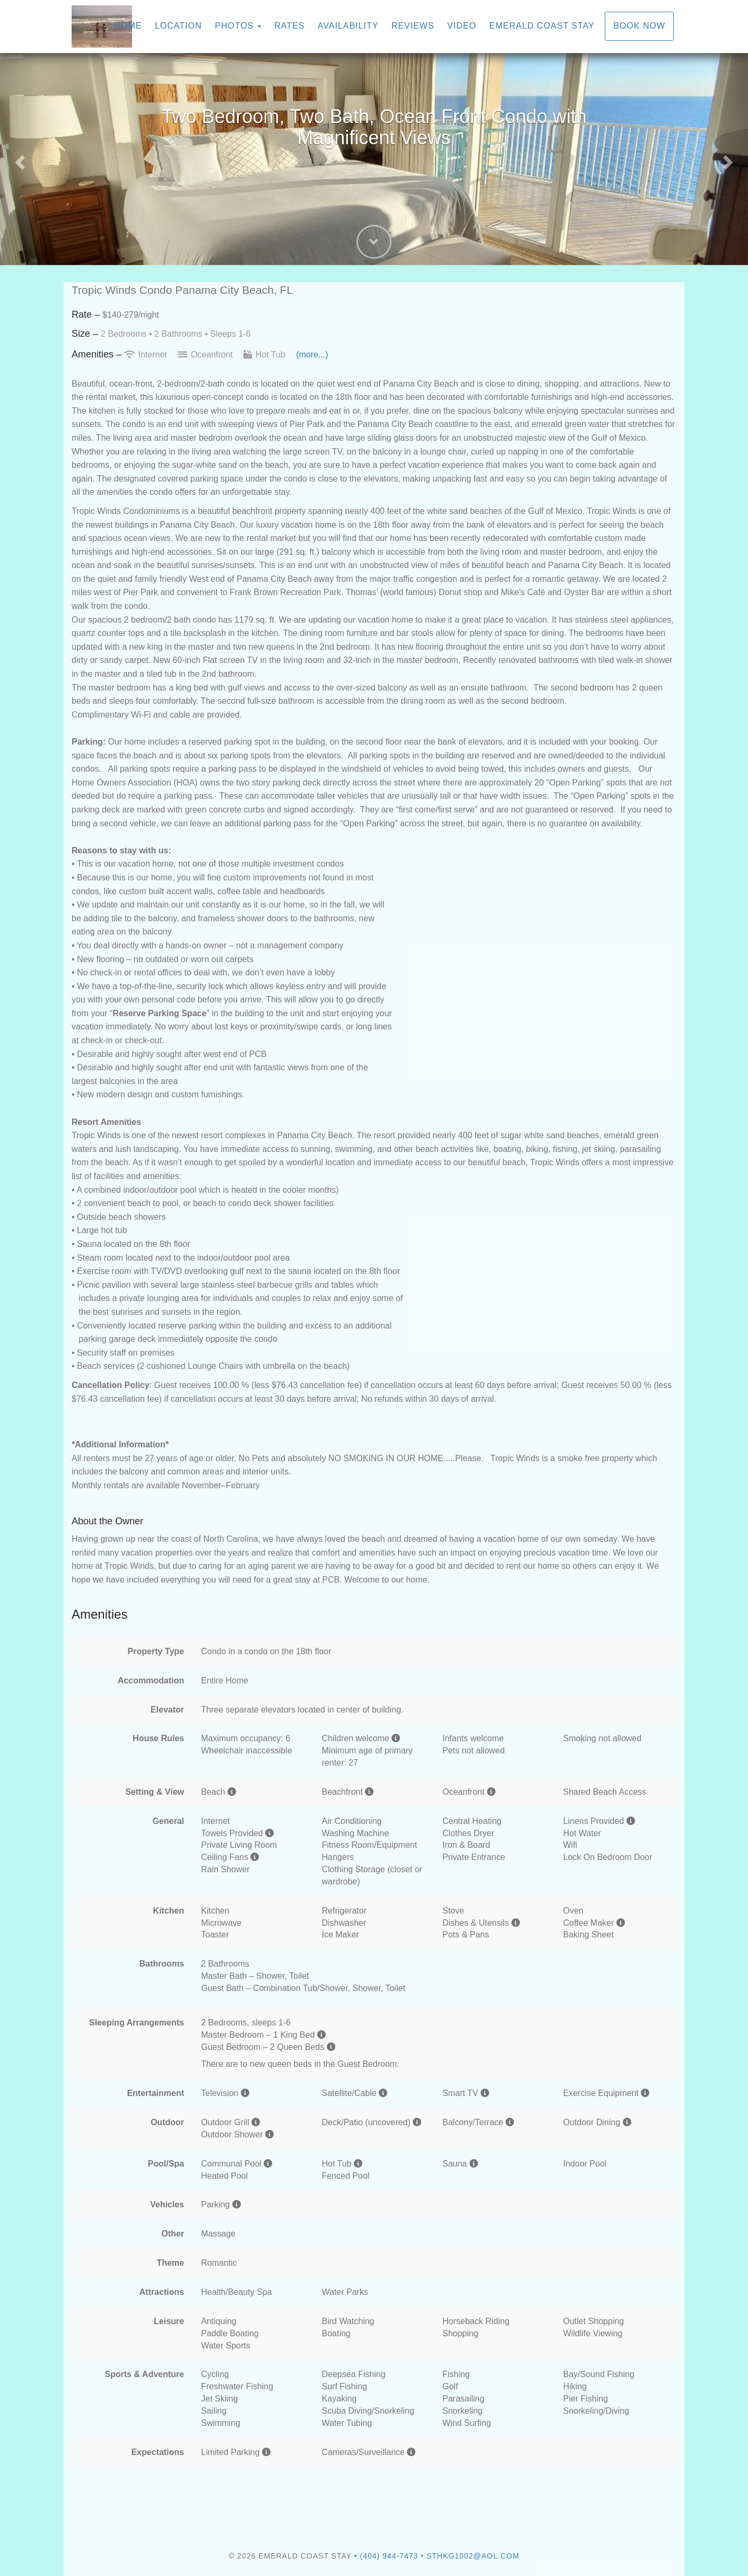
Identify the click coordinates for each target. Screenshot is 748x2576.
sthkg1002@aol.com (473, 2556)
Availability (348, 25)
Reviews (413, 25)
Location (178, 25)
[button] (19, 159)
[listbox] (374, 159)
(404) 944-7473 (389, 2556)
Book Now (639, 25)
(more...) (312, 354)
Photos (234, 25)
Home (128, 25)
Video (461, 25)
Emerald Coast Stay (541, 25)
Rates (289, 25)
